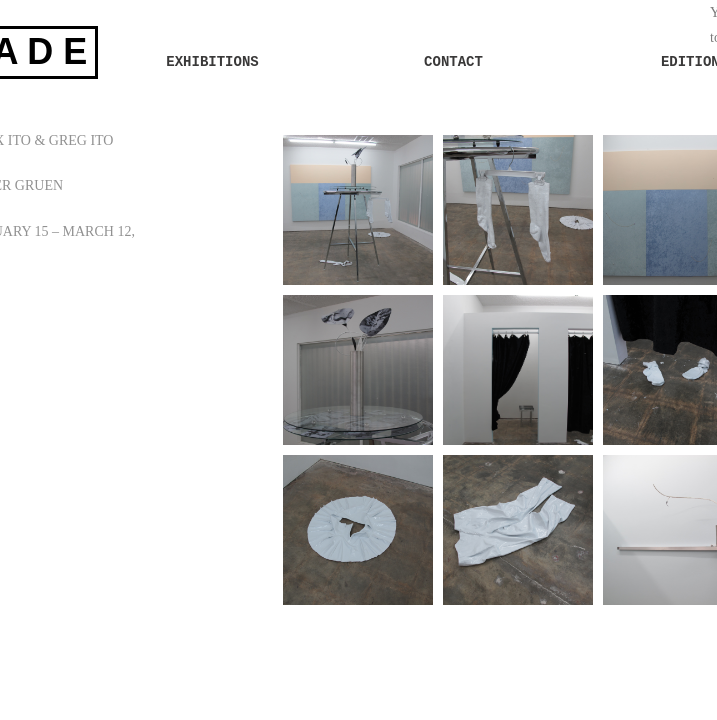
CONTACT (453, 62)
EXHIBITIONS (212, 62)
